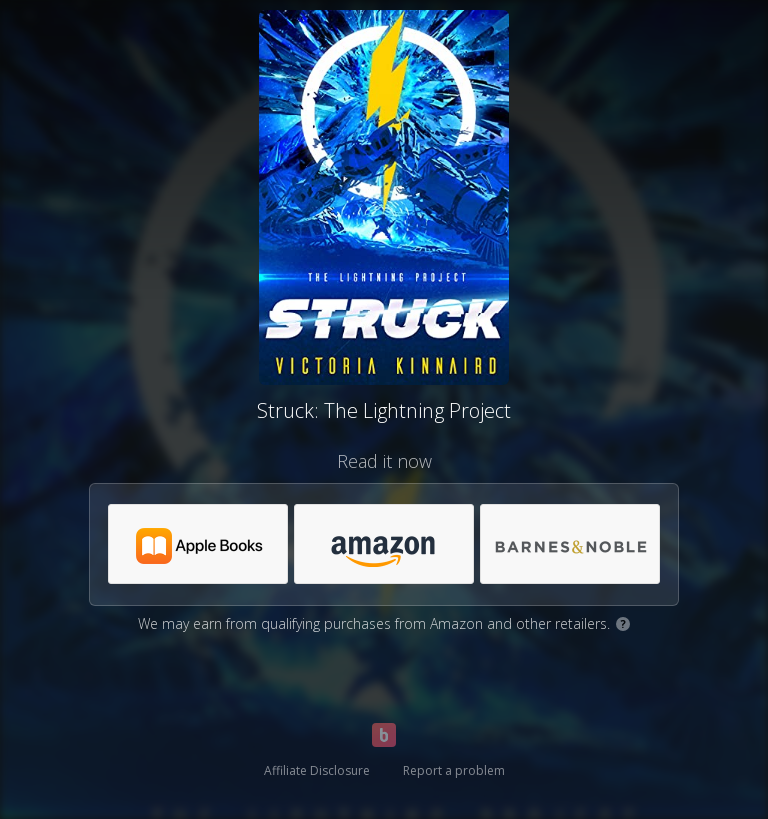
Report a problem (454, 770)
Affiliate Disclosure (317, 770)
